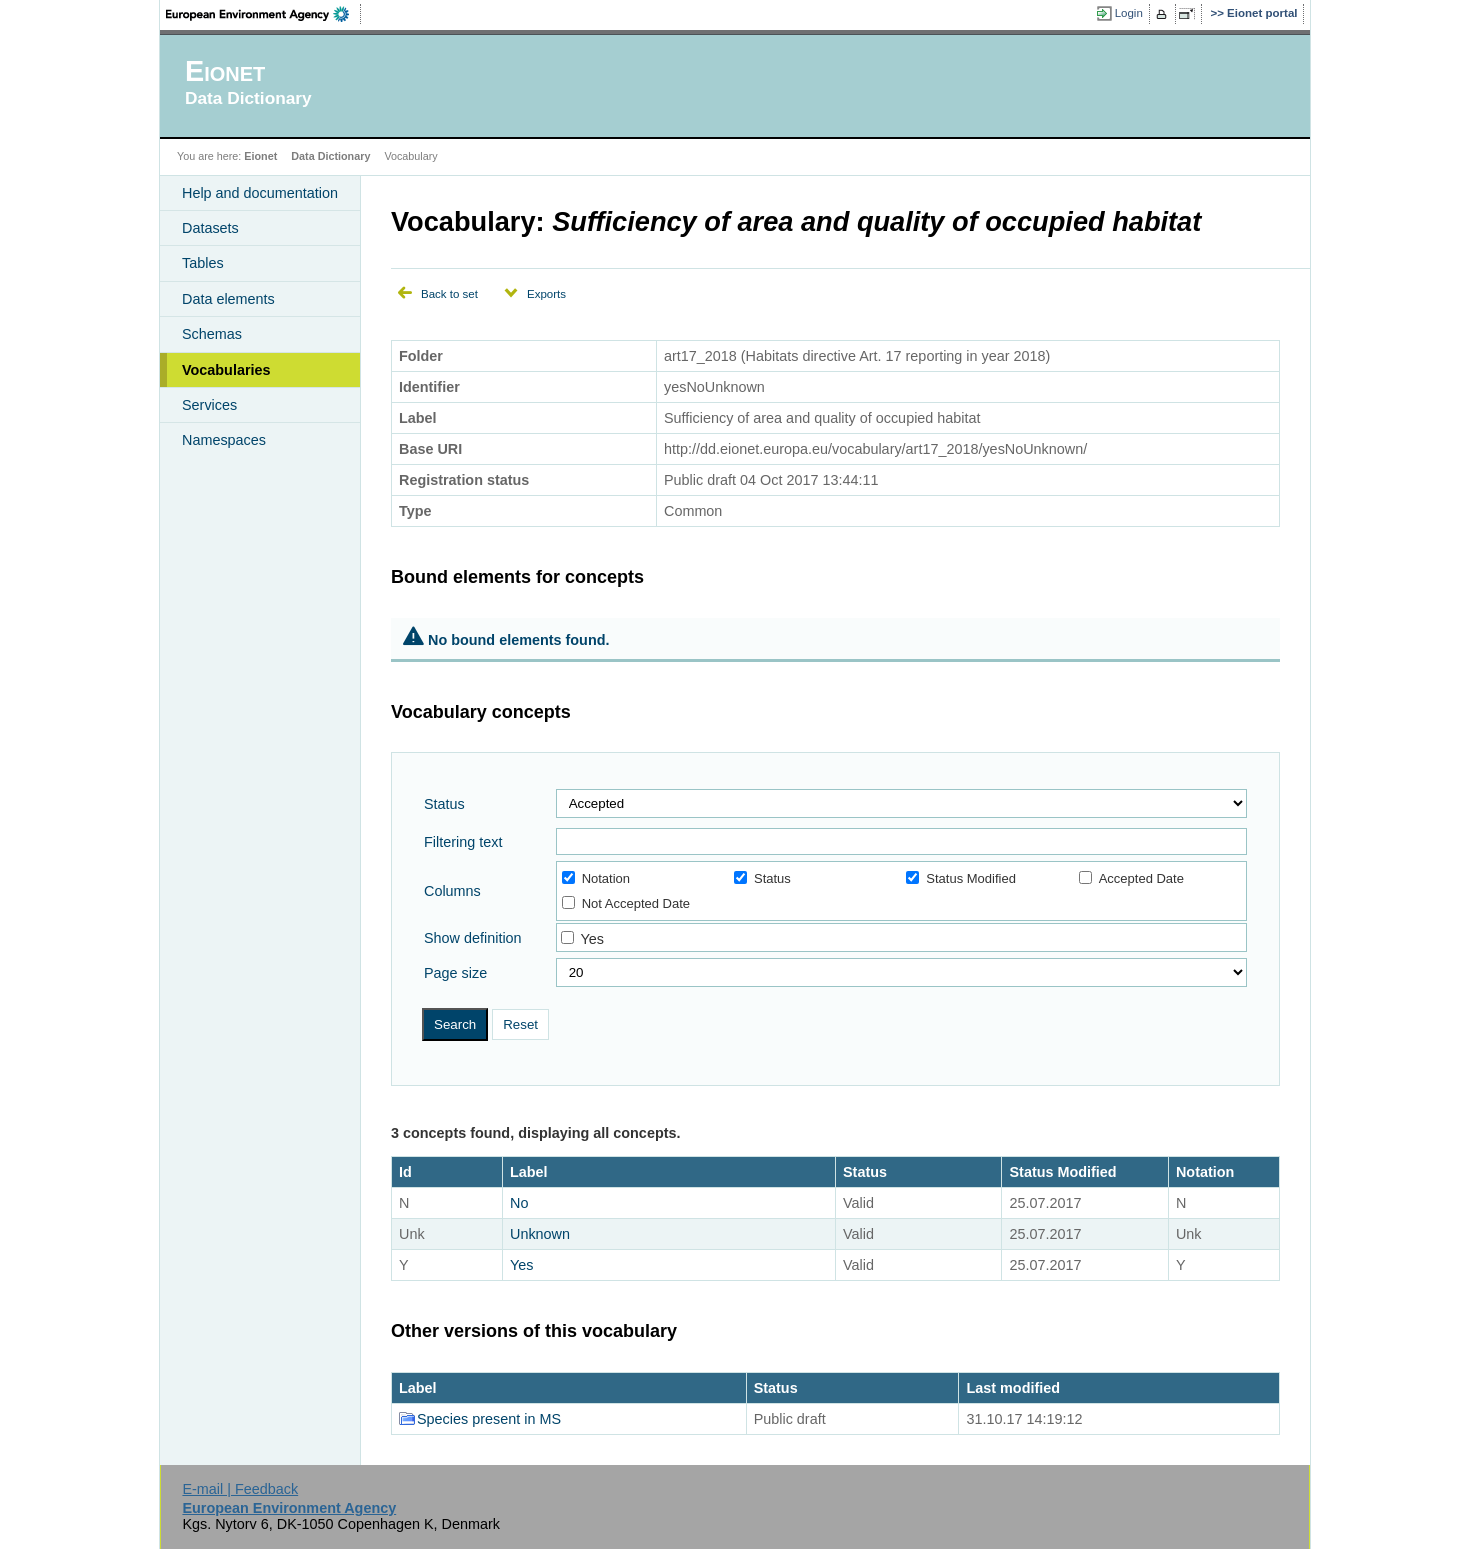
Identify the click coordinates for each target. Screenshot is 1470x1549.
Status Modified (961, 878)
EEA (264, 14)
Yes (591, 939)
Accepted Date (1131, 878)
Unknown (540, 1234)
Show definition (473, 938)
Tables (203, 263)
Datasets (210, 228)
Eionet (260, 156)
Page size (455, 973)
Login (1129, 13)
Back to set (449, 294)
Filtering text (463, 842)
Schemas (212, 334)
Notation (596, 878)
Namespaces (224, 440)
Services (209, 405)
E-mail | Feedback (240, 1489)
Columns (452, 891)
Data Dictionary (330, 156)
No (519, 1203)
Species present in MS (489, 1419)
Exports (546, 294)
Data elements (228, 299)
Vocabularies (226, 370)
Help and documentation (260, 193)
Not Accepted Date (626, 903)
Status (444, 804)
